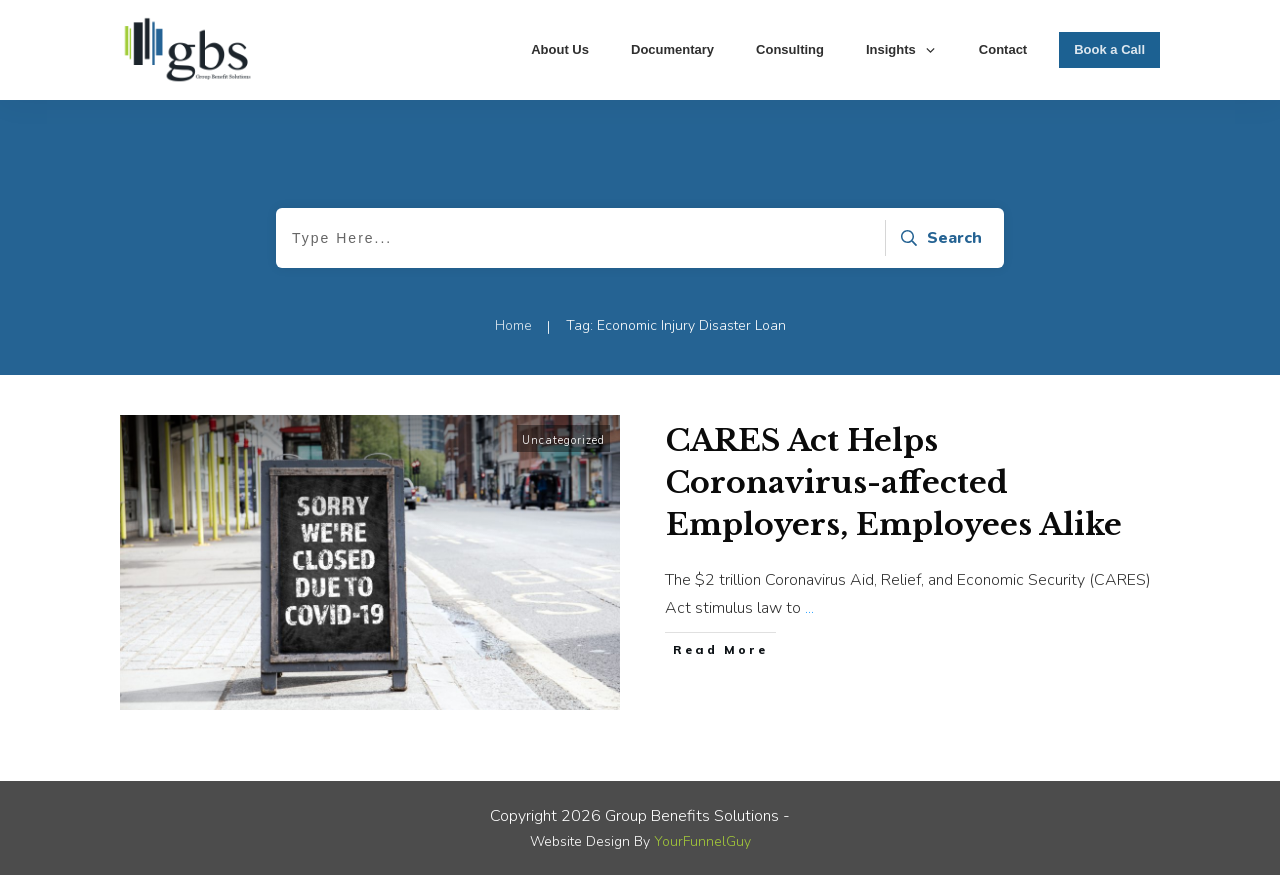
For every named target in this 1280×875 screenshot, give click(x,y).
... (809, 608)
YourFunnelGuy (702, 841)
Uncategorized (563, 440)
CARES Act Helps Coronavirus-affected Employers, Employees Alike (894, 482)
